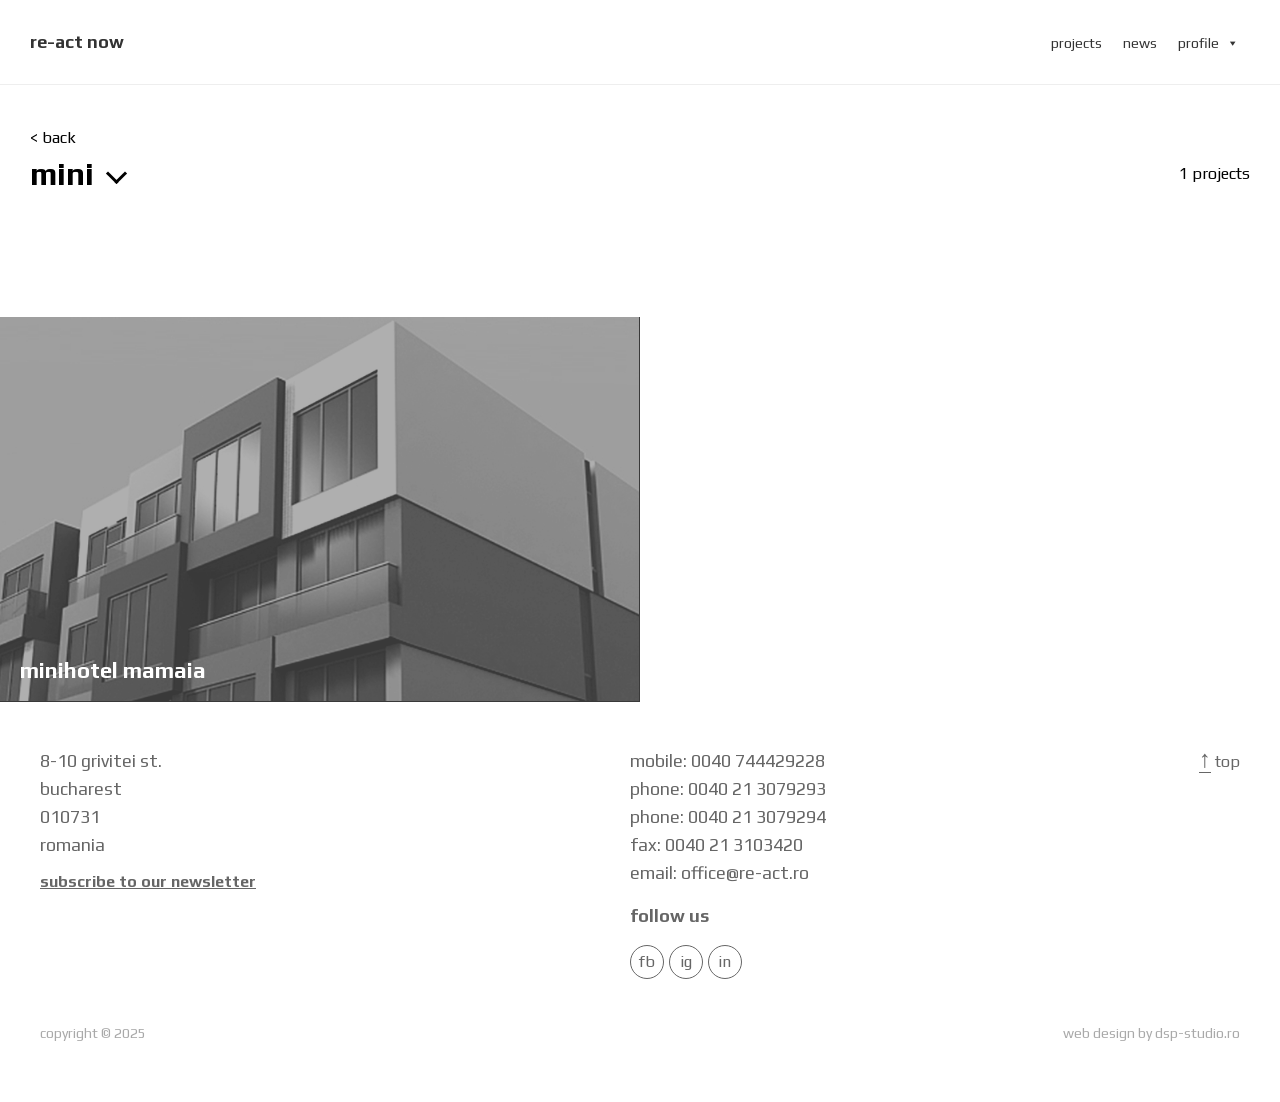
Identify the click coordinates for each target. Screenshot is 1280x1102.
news (1140, 43)
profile (1208, 43)
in (724, 962)
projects (1076, 43)
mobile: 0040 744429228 (727, 760)
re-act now (77, 41)
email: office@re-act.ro (719, 872)
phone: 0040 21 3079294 (728, 816)
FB (647, 962)
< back (53, 138)
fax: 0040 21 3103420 (716, 844)
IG (686, 962)
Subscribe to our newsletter (148, 882)
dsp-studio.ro (1197, 1033)
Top (1219, 761)
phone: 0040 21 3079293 (728, 788)
